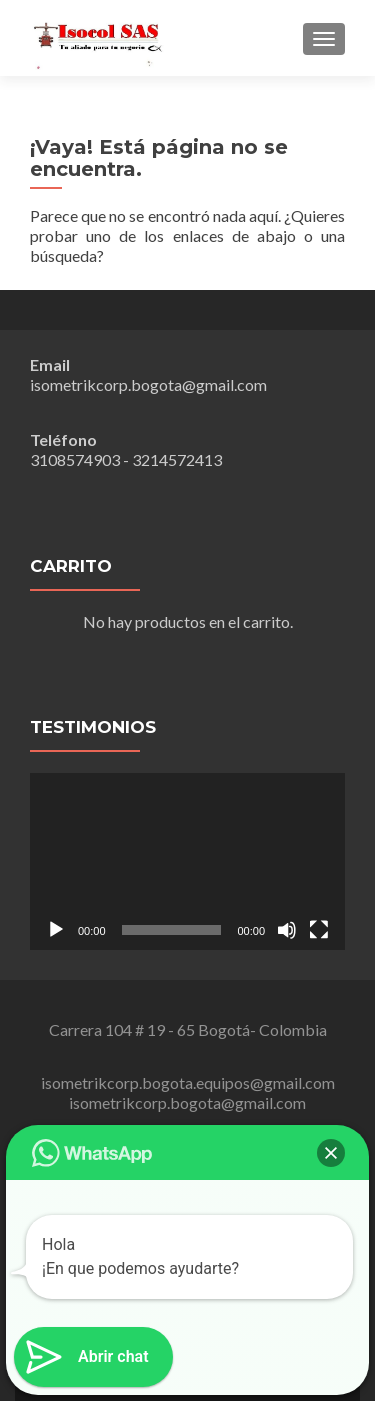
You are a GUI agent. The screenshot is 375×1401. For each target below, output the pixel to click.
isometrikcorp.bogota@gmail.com (148, 384)
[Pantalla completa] (319, 930)
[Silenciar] (287, 930)
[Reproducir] (56, 930)
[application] (187, 861)
